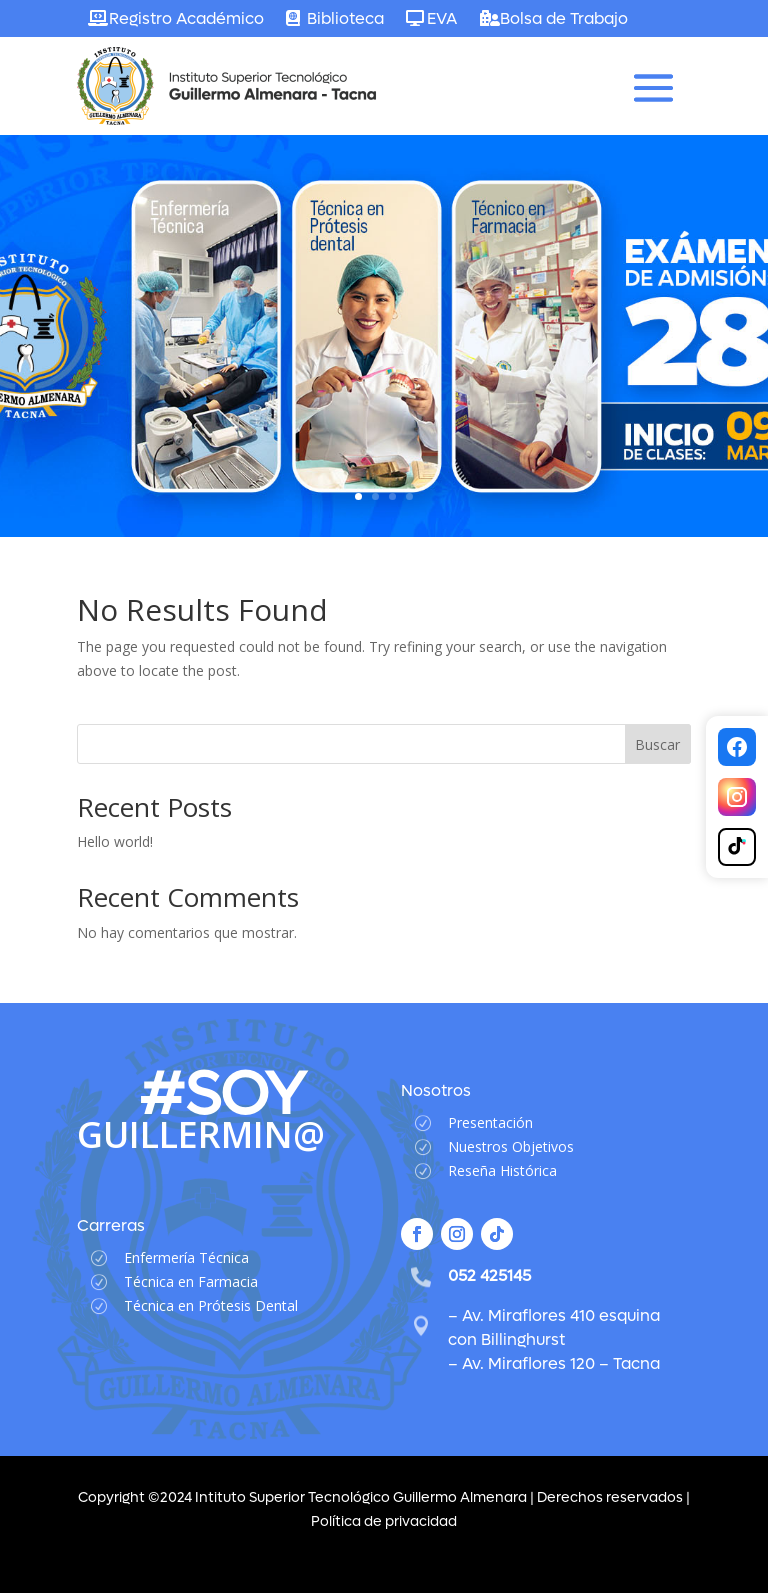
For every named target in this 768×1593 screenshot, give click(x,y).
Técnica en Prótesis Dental (211, 1305)
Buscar (657, 744)
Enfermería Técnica (186, 1257)
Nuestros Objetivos (511, 1146)
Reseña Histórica (502, 1170)
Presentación (490, 1122)
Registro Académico (186, 18)
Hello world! (115, 841)
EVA (442, 18)
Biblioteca (345, 18)
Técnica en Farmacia (191, 1281)
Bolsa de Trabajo (564, 18)
